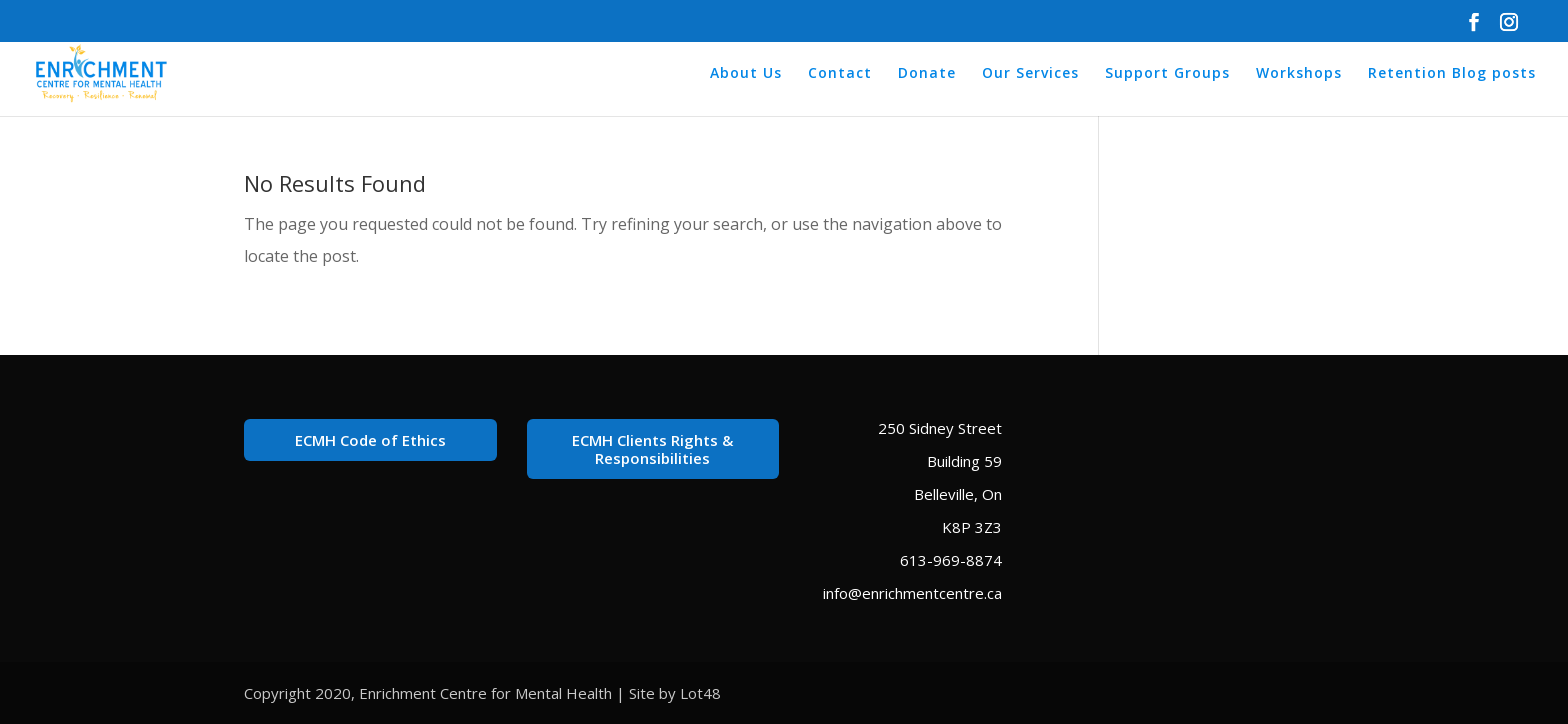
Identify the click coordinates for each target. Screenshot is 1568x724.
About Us (746, 74)
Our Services (1030, 74)
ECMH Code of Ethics (370, 440)
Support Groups (1167, 74)
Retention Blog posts (1452, 74)
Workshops (1299, 74)
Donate (927, 74)
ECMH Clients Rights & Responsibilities (652, 449)
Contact (840, 74)
